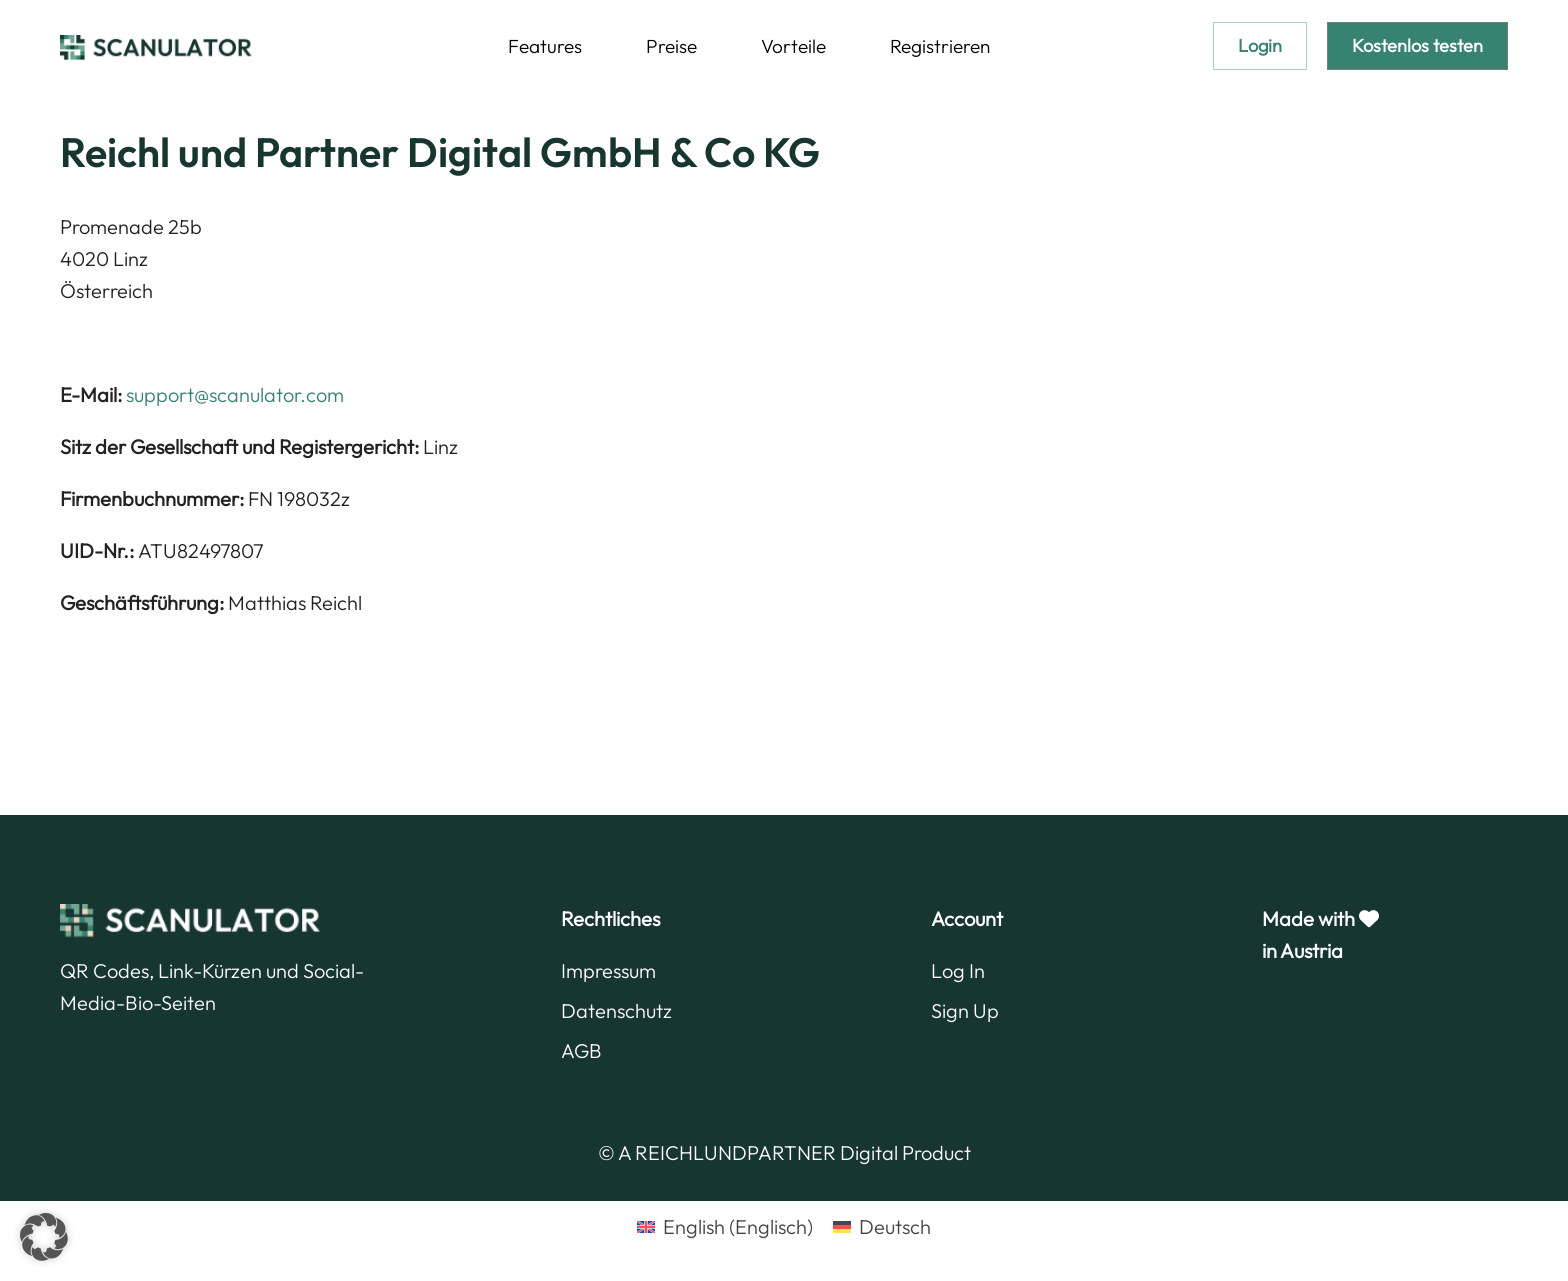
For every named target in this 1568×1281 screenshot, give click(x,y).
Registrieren (940, 46)
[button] (44, 1237)
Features (545, 46)
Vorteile (793, 46)
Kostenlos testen (1417, 45)
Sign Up (965, 1010)
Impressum (608, 970)
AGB (581, 1050)
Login (1260, 45)
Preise (671, 46)
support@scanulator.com (235, 394)
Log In (958, 970)
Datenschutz (616, 1010)
